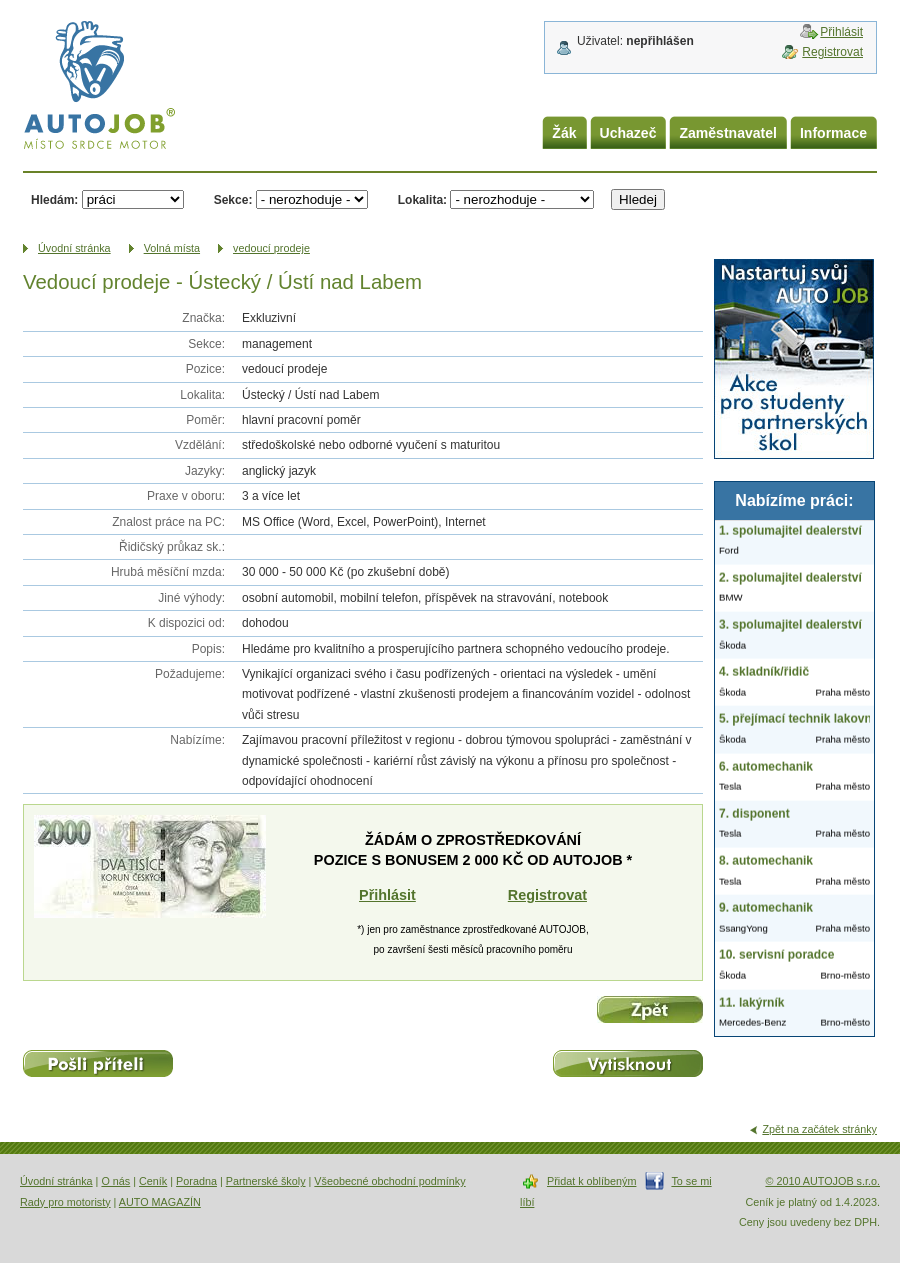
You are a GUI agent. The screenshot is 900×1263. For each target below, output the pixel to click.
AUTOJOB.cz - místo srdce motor (99, 89)
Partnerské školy (266, 1181)
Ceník (153, 1181)
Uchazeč (628, 133)
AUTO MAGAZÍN (160, 1202)
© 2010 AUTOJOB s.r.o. (822, 1181)
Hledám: (54, 200)
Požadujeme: (190, 674)
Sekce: (233, 200)
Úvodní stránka (56, 1181)
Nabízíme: (197, 740)
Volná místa (172, 248)
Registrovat (832, 52)
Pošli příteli (98, 1063)
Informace (833, 133)
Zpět (650, 1009)
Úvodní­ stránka (74, 248)
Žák (564, 133)
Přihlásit (841, 32)
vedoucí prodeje (271, 248)
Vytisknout (628, 1063)
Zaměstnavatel (728, 133)
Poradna (196, 1181)
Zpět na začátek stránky (819, 1129)
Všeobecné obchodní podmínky (389, 1181)
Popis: (208, 649)
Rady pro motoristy (65, 1202)
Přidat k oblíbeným (591, 1181)
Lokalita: (422, 200)
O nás (115, 1181)
